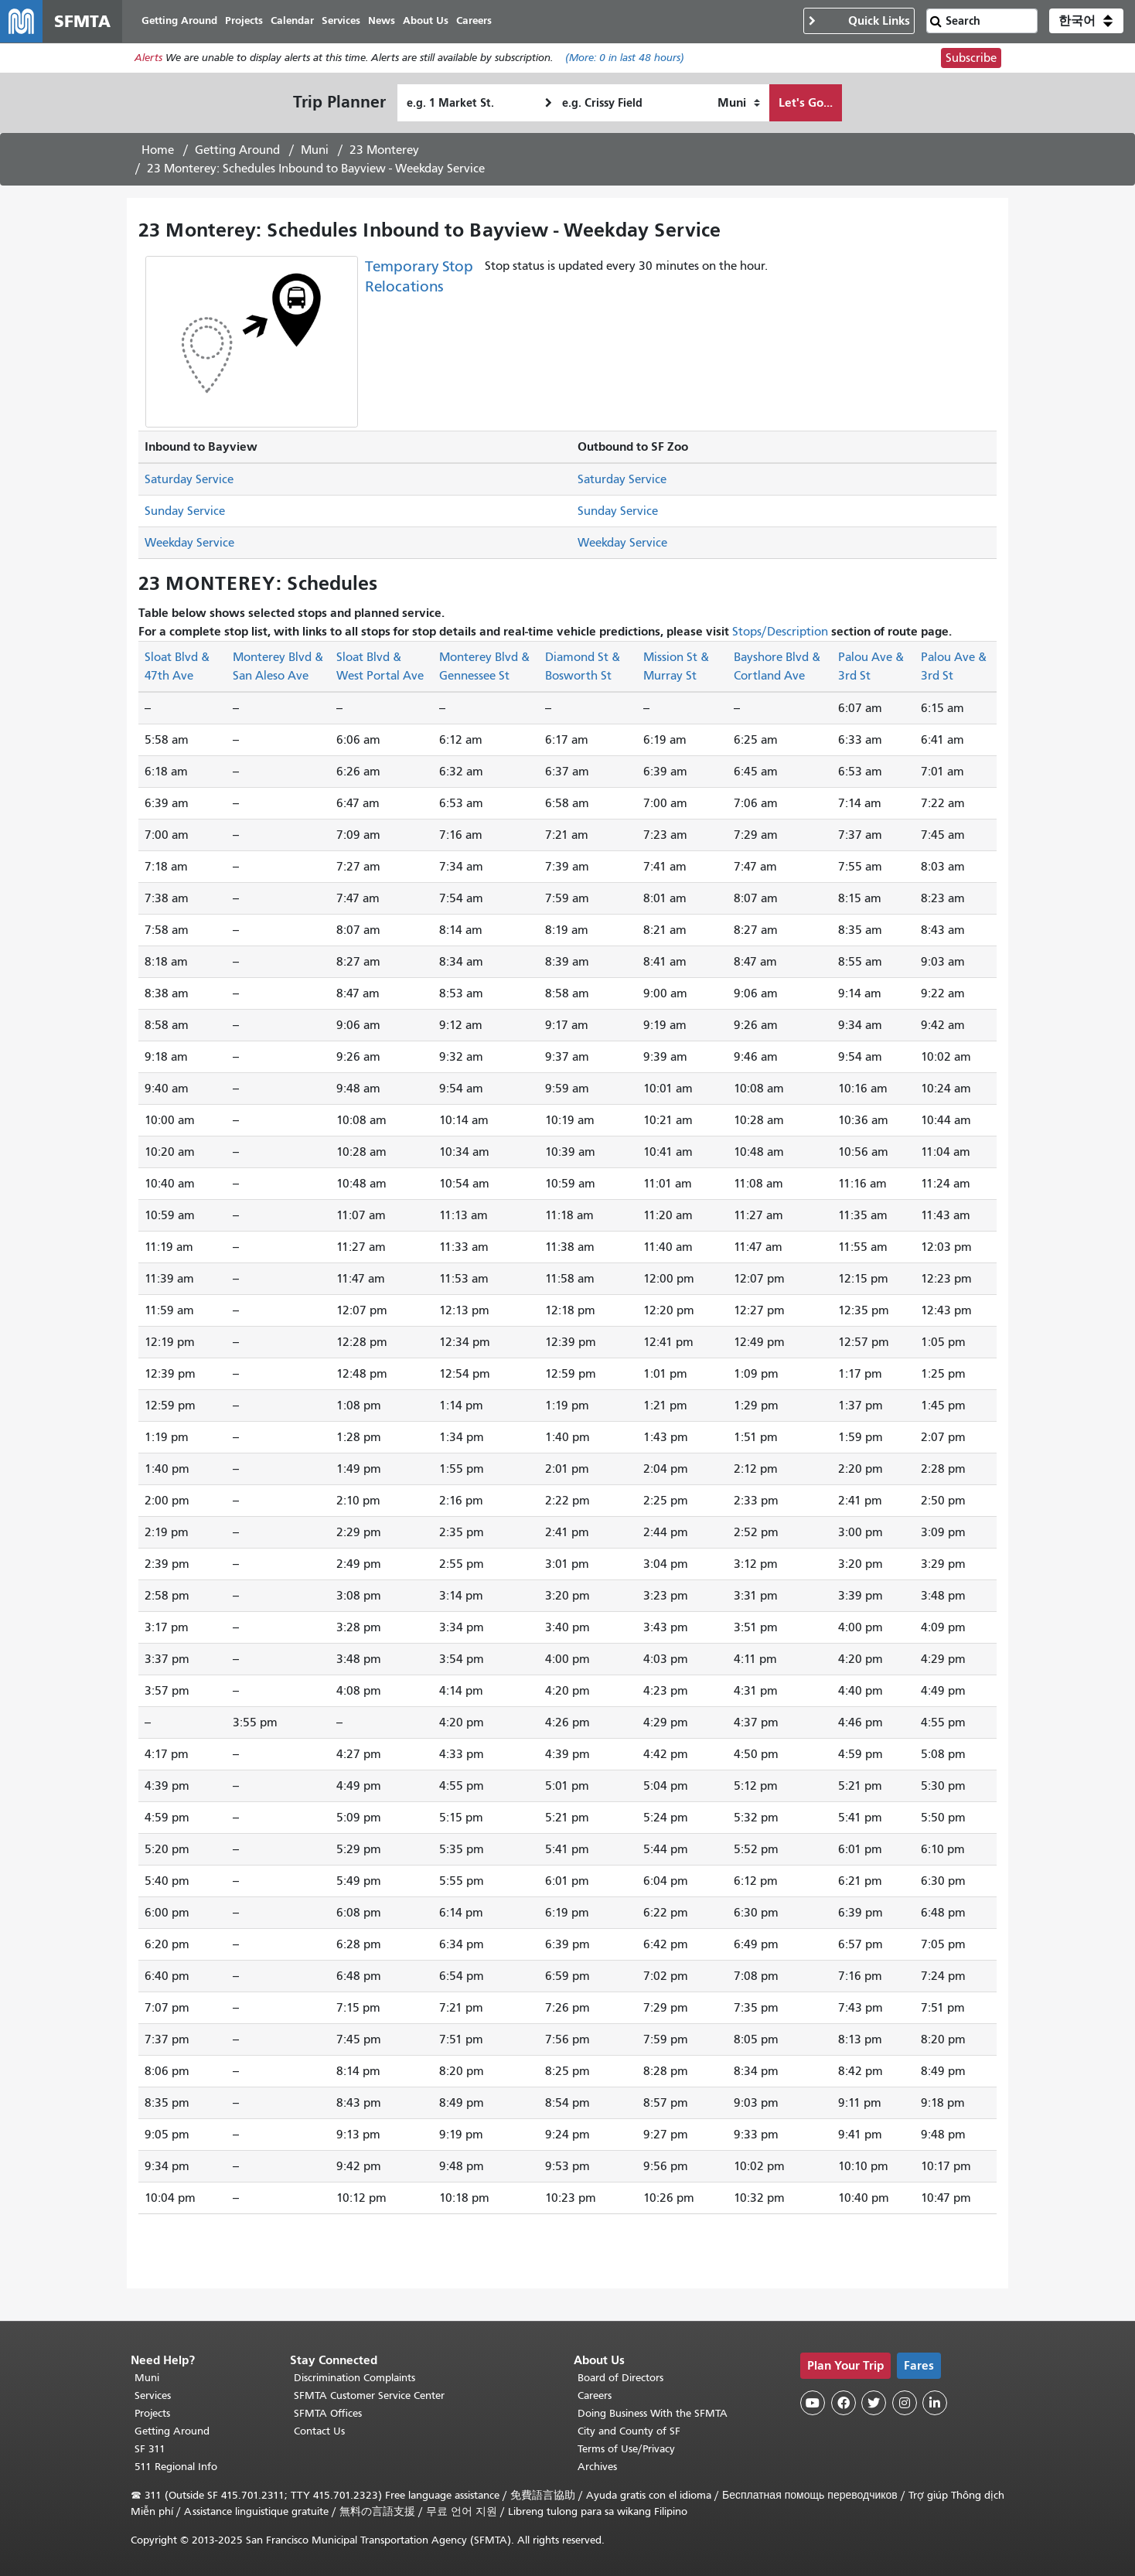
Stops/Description (780, 632)
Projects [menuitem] (245, 21)
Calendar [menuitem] (293, 21)
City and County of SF (629, 2431)
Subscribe (971, 59)
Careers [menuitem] (475, 21)
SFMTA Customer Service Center (369, 2395)
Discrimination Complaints (354, 2377)
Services (153, 2395)
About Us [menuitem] (426, 21)
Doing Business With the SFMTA (653, 2413)
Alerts (148, 59)
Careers (595, 2395)
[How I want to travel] (738, 103)
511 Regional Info (176, 2466)
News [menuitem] (382, 21)
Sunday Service (185, 512)
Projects (152, 2413)
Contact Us (319, 2431)
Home (157, 151)
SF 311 (150, 2448)
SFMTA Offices (328, 2413)
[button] (1086, 21)
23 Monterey (384, 151)
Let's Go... (806, 103)
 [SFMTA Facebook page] (843, 2403)
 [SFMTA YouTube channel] (813, 2403)
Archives (597, 2466)
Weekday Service (189, 543)
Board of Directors (620, 2377)
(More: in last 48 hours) (624, 59)
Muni (315, 151)
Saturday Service (189, 480)
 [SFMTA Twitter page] (873, 2403)
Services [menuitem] (341, 21)
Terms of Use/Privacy (626, 2448)
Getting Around (237, 151)
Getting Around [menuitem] (180, 21)
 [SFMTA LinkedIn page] (934, 2403)
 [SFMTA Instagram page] (904, 2403)
